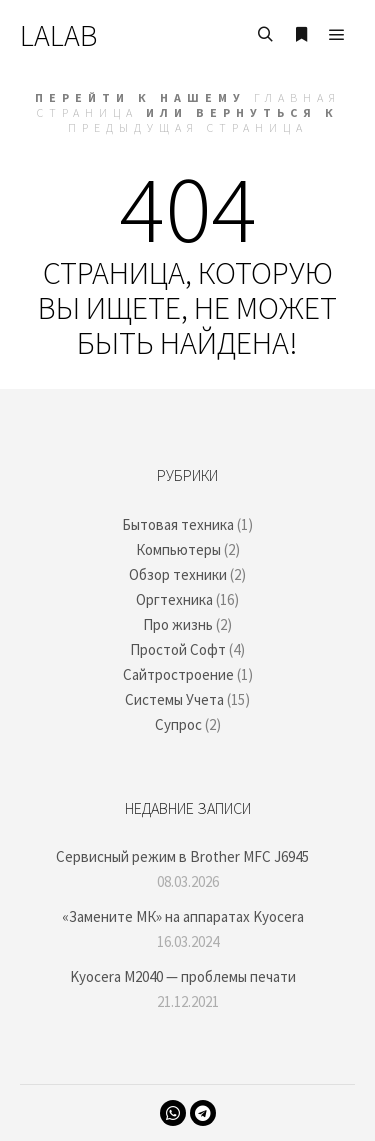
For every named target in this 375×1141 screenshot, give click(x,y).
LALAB (58, 35)
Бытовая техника (178, 524)
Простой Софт (178, 649)
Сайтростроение (178, 674)
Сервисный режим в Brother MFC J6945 (182, 856)
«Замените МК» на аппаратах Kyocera (183, 916)
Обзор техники (178, 574)
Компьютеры (178, 549)
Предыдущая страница (188, 127)
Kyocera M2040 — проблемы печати (183, 976)
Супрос (178, 724)
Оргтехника (174, 599)
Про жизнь (178, 624)
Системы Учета (174, 699)
